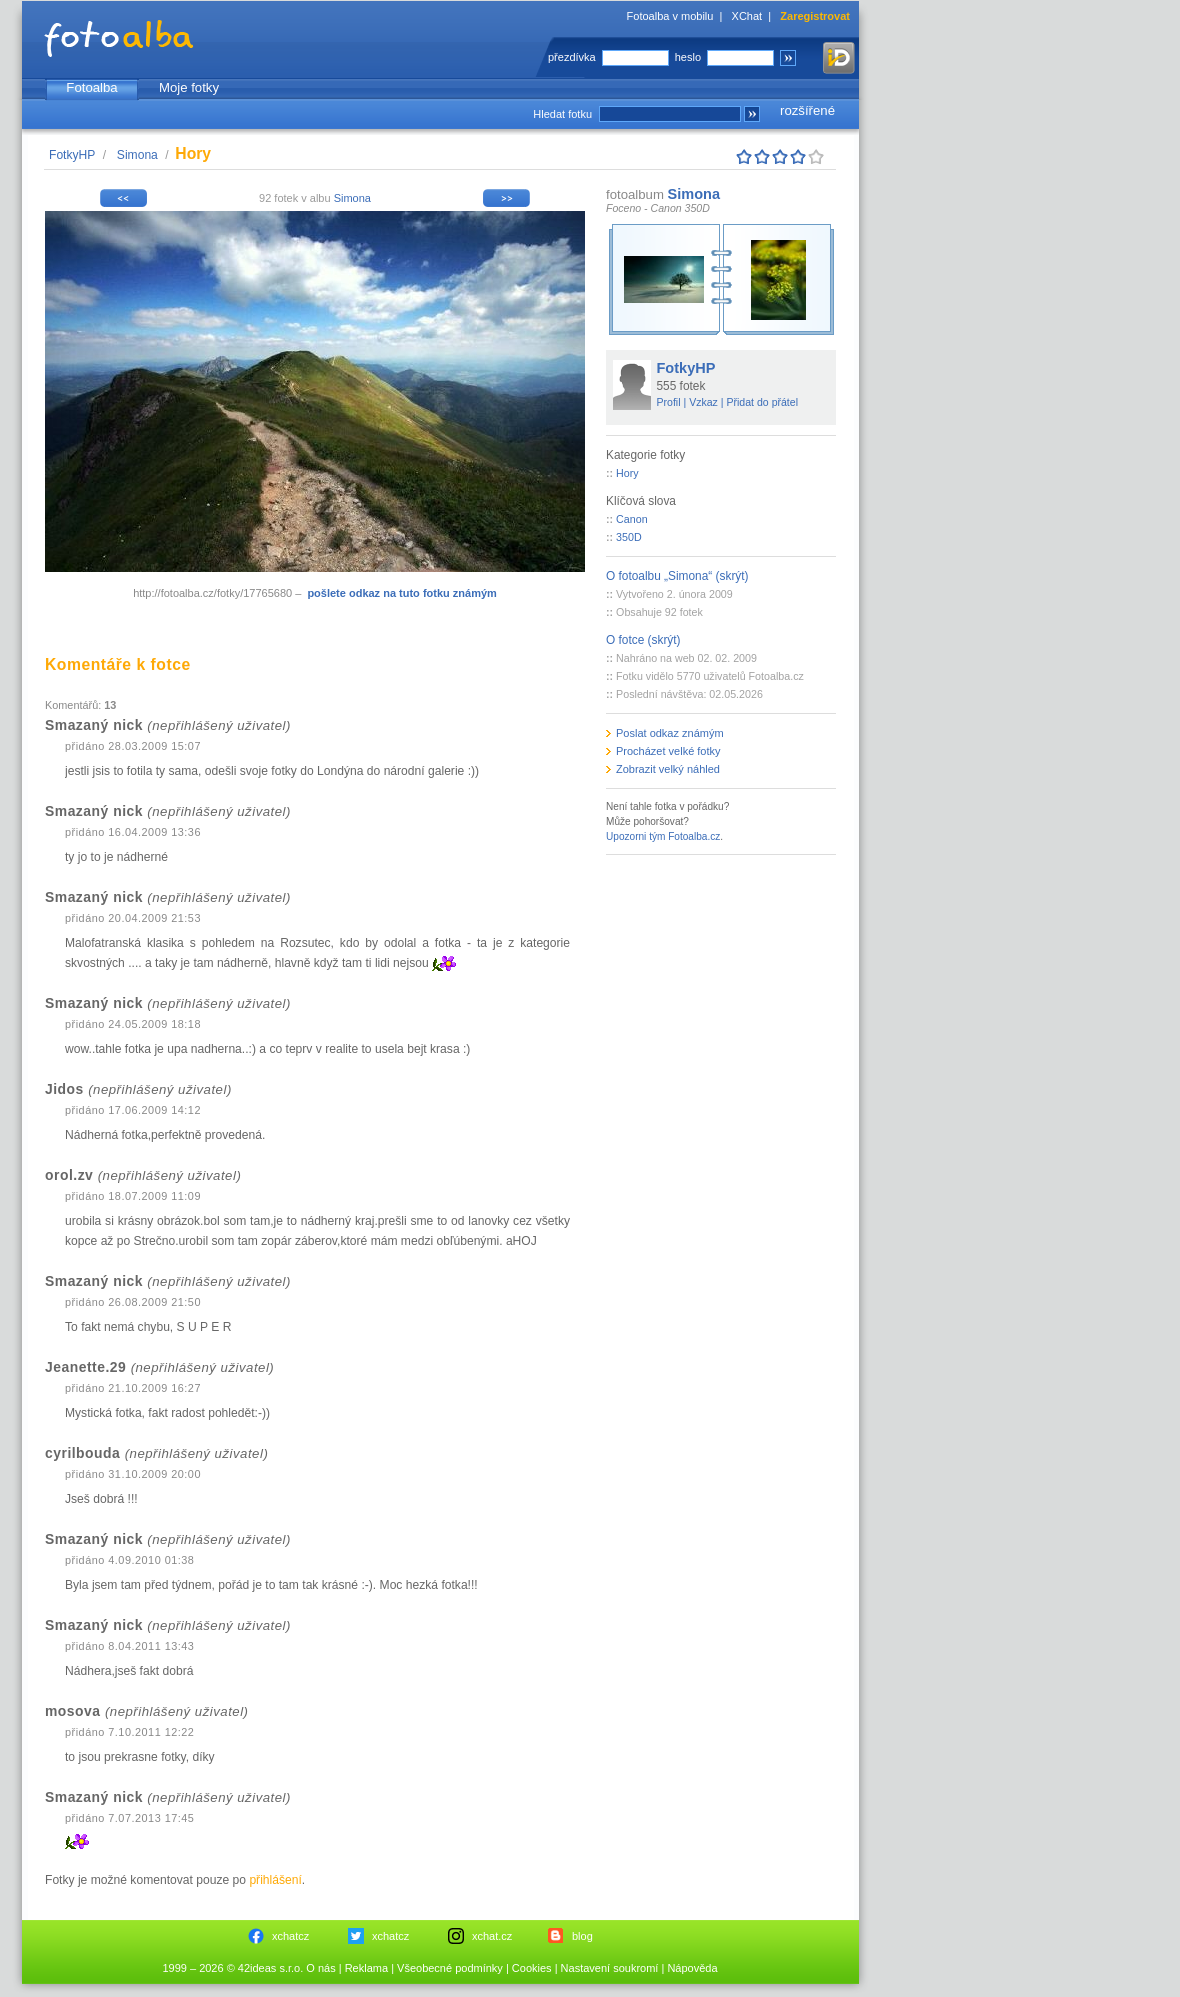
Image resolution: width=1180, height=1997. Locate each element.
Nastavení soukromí (610, 1968)
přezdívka (572, 57)
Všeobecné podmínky (450, 1968)
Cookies (532, 1968)
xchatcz (290, 1936)
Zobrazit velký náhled (668, 769)
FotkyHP (72, 155)
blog (582, 1936)
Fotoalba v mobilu (670, 16)
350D (629, 537)
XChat (747, 16)
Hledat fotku (562, 114)
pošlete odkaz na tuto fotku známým (401, 593)
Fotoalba (91, 87)
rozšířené (807, 110)
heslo (688, 57)
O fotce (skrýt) (643, 640)
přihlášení (275, 1880)
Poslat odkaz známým (670, 733)
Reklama (366, 1968)
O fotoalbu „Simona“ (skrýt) (677, 576)
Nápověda (692, 1968)
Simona (137, 155)
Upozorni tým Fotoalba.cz (663, 836)
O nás (320, 1968)
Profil (669, 402)
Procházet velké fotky (668, 751)
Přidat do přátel (762, 402)
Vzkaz (703, 402)
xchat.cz (492, 1936)
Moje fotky (189, 87)
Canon (632, 519)
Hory (627, 473)
